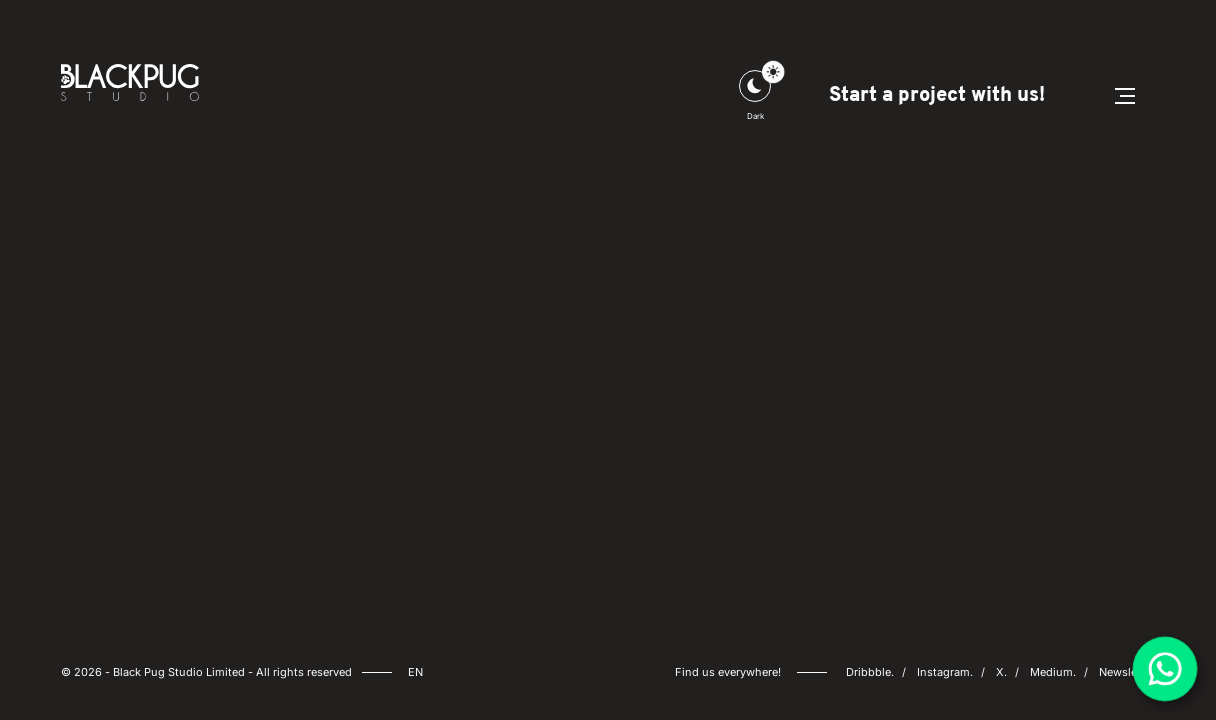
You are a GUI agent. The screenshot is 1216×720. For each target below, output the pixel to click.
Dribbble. (870, 672)
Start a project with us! (937, 96)
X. (1001, 672)
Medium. (1053, 672)
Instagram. (945, 672)
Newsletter (1127, 672)
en (415, 672)
